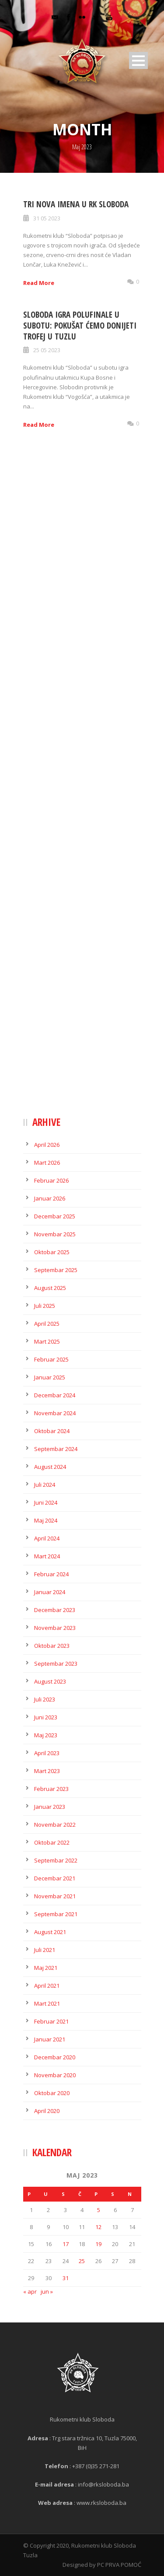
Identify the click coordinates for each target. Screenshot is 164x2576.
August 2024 (50, 1467)
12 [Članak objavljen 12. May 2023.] (98, 2227)
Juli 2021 (44, 1950)
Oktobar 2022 (52, 1842)
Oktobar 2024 (52, 1431)
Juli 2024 (44, 1485)
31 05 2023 (46, 218)
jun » (47, 2291)
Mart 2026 (47, 1162)
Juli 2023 (44, 1699)
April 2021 (46, 1985)
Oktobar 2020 (52, 2093)
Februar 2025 (51, 1359)
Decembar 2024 (54, 1395)
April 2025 (46, 1323)
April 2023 (46, 1753)
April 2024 (46, 1538)
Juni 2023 (45, 1717)
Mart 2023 (47, 1771)
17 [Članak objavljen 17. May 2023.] (66, 2244)
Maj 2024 (45, 1520)
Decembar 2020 (54, 2057)
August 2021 (50, 1932)
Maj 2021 (45, 1968)
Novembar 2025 (55, 1234)
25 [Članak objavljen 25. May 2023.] (82, 2261)
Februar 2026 (51, 1180)
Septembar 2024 (55, 1449)
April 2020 (46, 2111)
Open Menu (138, 60)
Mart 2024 (47, 1556)
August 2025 (50, 1288)
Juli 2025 (44, 1306)
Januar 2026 (49, 1198)
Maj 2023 (45, 1735)
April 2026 (46, 1145)
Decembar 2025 (54, 1216)
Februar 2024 (51, 1574)
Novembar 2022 (55, 1824)
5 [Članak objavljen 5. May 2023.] (98, 2210)
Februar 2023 (51, 1789)
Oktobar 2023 (52, 1646)
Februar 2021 (51, 2021)
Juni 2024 (45, 1502)
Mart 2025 (47, 1341)
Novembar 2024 (55, 1413)
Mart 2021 (47, 2003)
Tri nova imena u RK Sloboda (76, 204)
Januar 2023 (49, 1807)
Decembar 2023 (54, 1610)
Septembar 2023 (55, 1663)
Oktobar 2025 (52, 1252)
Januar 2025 (49, 1377)
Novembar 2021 (55, 1896)
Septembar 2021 (55, 1914)
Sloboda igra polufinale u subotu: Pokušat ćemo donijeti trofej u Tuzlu (79, 325)
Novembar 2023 (55, 1628)
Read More (38, 283)
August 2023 (50, 1681)
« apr (30, 2291)
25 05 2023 (46, 350)
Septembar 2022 (55, 1860)
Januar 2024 (49, 1592)
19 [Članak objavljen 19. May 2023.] (98, 2244)
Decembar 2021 (54, 1878)
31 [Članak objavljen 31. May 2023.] (66, 2278)
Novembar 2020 (55, 2075)
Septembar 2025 (55, 1270)
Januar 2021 (49, 2039)
